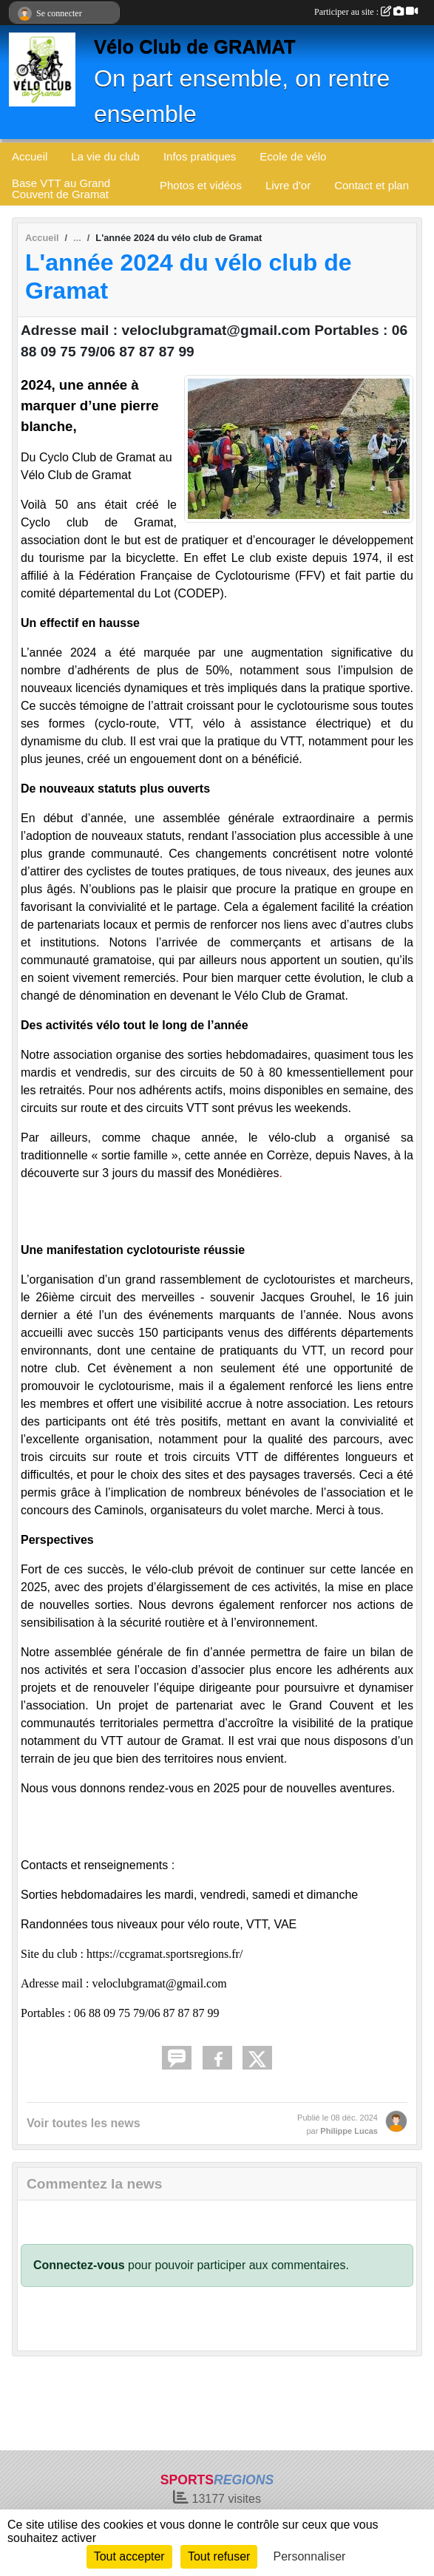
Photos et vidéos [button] (201, 185)
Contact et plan (371, 185)
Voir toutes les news (83, 2123)
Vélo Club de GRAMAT (195, 46)
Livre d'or (288, 185)
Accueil (29, 156)
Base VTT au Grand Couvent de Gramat (61, 188)
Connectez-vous (79, 2265)
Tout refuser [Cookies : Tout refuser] (219, 2556)
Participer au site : (366, 12)
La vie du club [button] (105, 156)
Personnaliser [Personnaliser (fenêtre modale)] (310, 2556)
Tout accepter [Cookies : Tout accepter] (129, 2556)
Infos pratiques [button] (199, 156)
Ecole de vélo (293, 156)
